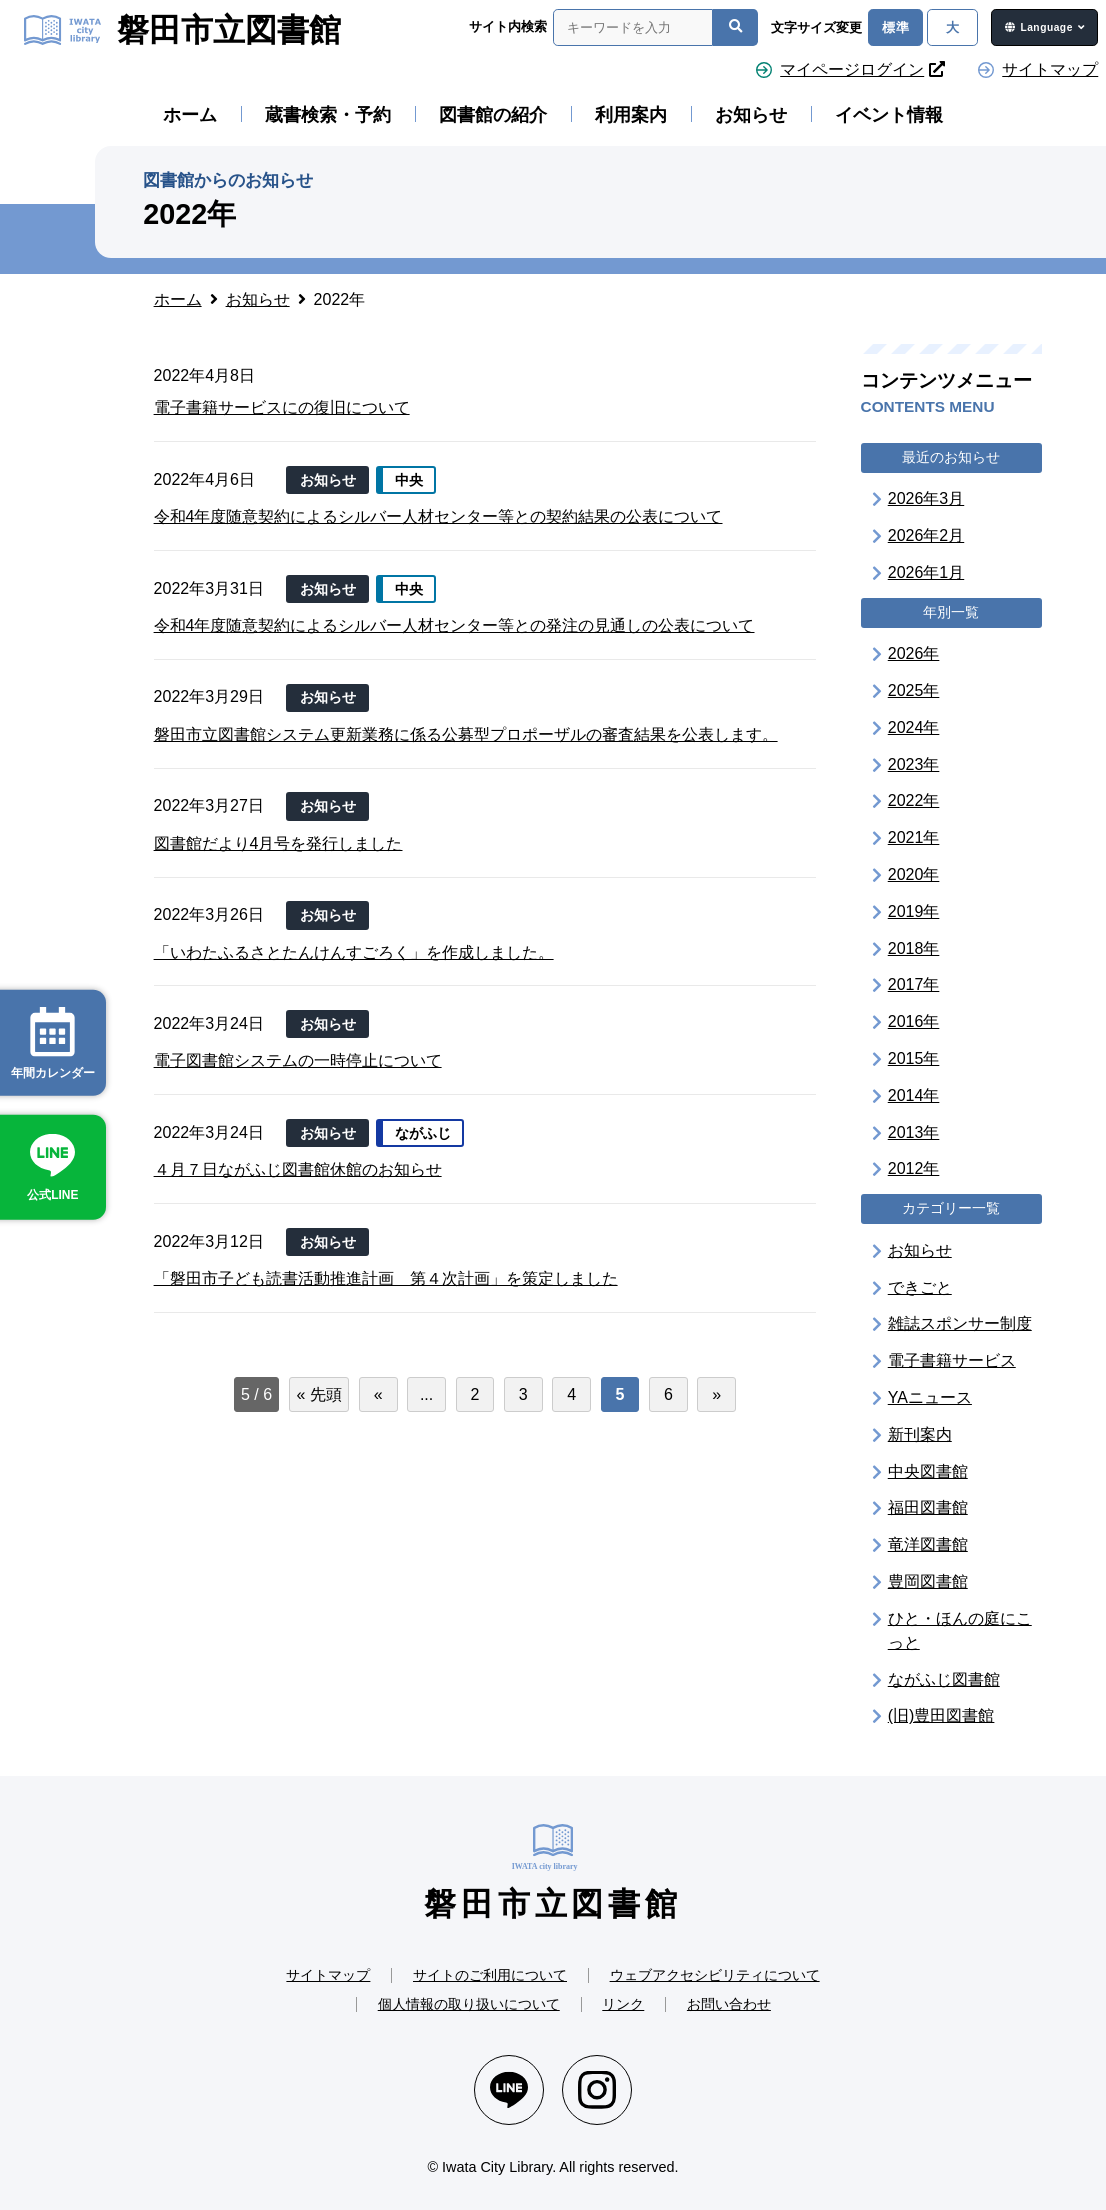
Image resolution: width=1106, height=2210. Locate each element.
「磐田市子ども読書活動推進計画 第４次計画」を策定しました (386, 1278)
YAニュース (930, 1397)
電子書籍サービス (952, 1360)
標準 (895, 27)
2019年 (914, 911)
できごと (920, 1287)
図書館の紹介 (493, 115)
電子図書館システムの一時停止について (298, 1060)
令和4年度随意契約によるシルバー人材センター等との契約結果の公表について (438, 516)
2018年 (914, 948)
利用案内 (631, 115)
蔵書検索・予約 (328, 115)
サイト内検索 (508, 26)
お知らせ (751, 115)
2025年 (914, 690)
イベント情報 (889, 115)
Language (1046, 27)
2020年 (914, 874)
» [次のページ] (716, 1394)
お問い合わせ (729, 2004)
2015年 (914, 1058)
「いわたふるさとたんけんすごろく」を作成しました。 (354, 952)
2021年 (914, 837)
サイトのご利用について (490, 1975)
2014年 (914, 1095)
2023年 (914, 764)
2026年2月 (926, 535)
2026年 (914, 653)
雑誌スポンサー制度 (960, 1323)
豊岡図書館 (928, 1581)
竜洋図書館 (928, 1544)
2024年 (914, 727)
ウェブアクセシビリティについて (715, 1975)
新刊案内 (920, 1434)
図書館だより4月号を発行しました (278, 843)
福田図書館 (928, 1507)
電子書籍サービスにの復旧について (282, 407)
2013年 (914, 1132)
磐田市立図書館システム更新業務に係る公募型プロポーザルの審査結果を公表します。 (466, 734)
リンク (623, 2004)
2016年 (914, 1021)
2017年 (914, 984)
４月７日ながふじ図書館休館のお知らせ (298, 1169)
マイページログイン (862, 69)
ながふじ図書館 (944, 1679)
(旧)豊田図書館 (941, 1715)
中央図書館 (928, 1471)
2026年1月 (926, 572)
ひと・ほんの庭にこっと (960, 1630)
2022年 (914, 800)
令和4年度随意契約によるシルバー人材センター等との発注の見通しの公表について (454, 625)
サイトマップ (1050, 69)
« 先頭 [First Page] (318, 1394)
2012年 (914, 1168)
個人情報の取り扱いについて (469, 2004)
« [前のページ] (378, 1394)
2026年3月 (926, 498)
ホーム (190, 115)
